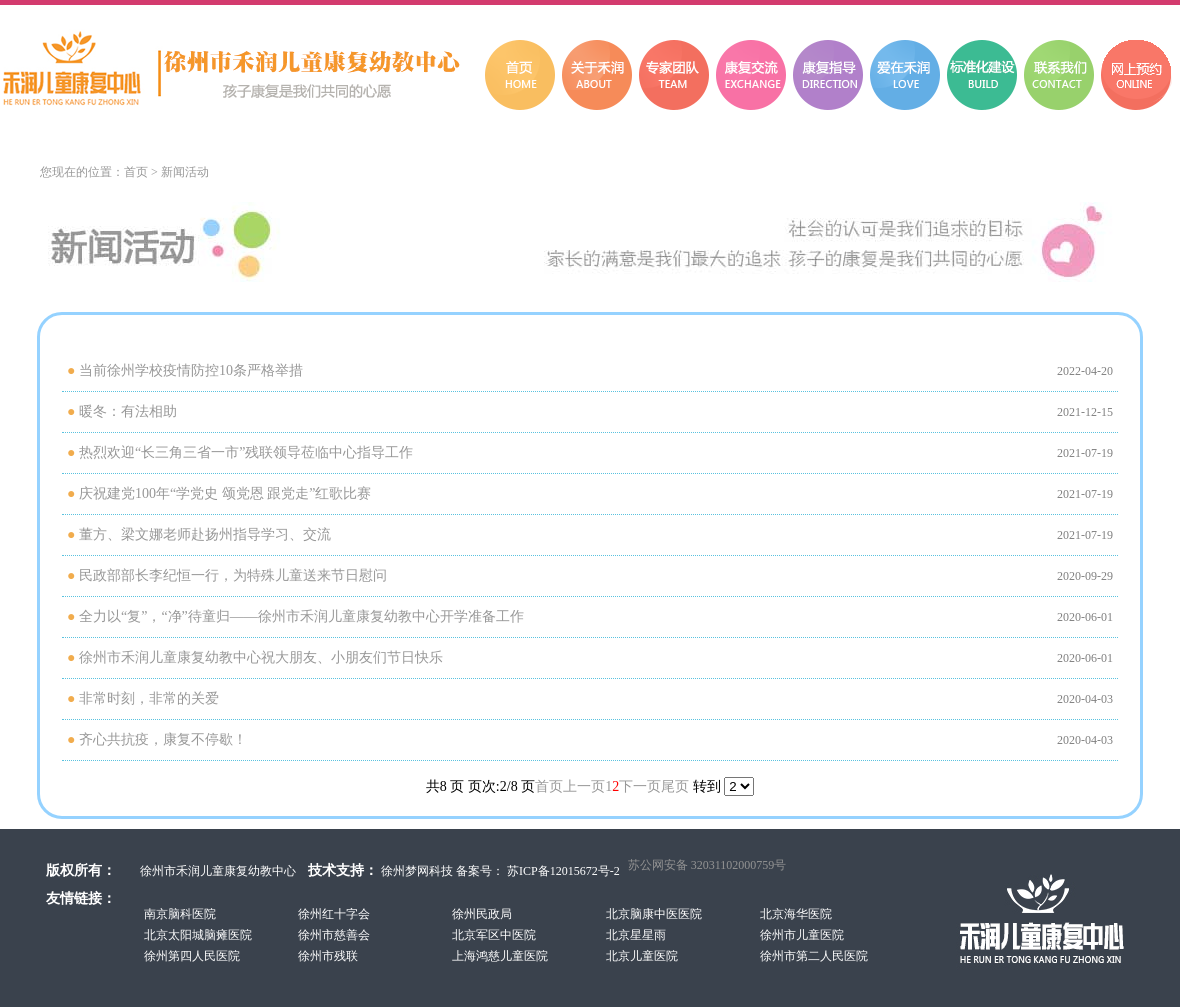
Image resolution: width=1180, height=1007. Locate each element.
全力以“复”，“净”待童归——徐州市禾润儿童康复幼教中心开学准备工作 (301, 616)
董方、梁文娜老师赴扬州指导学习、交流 (205, 534)
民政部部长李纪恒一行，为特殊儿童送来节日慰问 (233, 575)
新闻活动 (185, 172)
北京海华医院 (796, 914)
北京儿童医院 (642, 956)
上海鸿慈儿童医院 (500, 956)
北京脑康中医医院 (654, 914)
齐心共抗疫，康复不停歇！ (163, 739)
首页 (136, 172)
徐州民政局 (482, 914)
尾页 (675, 786)
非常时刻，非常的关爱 (149, 698)
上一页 (584, 786)
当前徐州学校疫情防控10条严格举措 (191, 370)
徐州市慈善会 (334, 935)
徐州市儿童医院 (802, 935)
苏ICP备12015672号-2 (562, 871)
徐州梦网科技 (417, 871)
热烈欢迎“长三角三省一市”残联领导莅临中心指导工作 (246, 452)
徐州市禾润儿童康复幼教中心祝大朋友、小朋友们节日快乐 (261, 657)
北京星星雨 (636, 935)
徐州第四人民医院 (192, 956)
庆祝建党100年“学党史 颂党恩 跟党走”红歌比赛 (225, 493)
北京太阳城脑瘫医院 (198, 935)
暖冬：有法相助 (128, 411)
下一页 (640, 786)
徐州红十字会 (334, 914)
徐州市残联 (328, 956)
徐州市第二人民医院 (814, 956)
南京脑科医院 (180, 914)
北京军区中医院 (494, 935)
